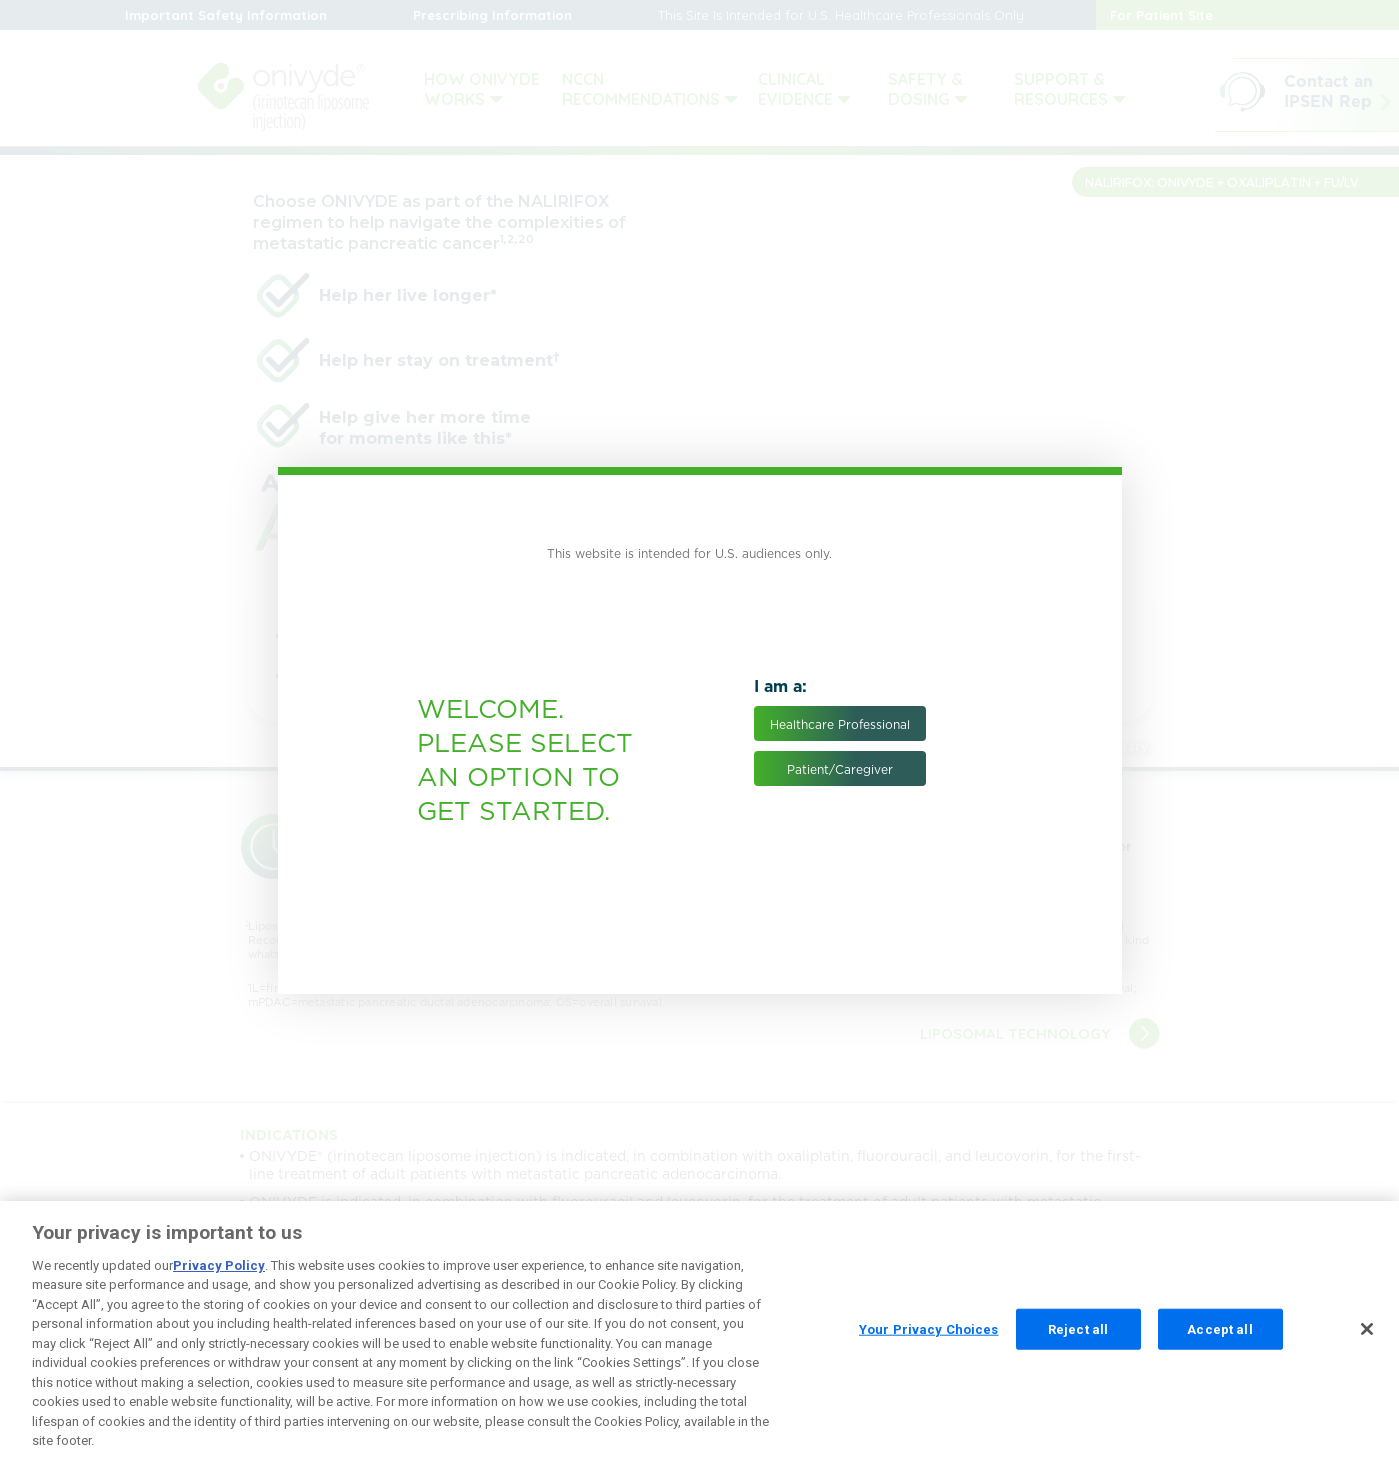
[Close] (1367, 1343)
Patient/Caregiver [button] (840, 769)
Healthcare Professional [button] (840, 724)
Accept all (1219, 1343)
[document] (700, 731)
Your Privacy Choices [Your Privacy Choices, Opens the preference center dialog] (929, 1343)
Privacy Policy (219, 1279)
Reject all (1078, 1343)
